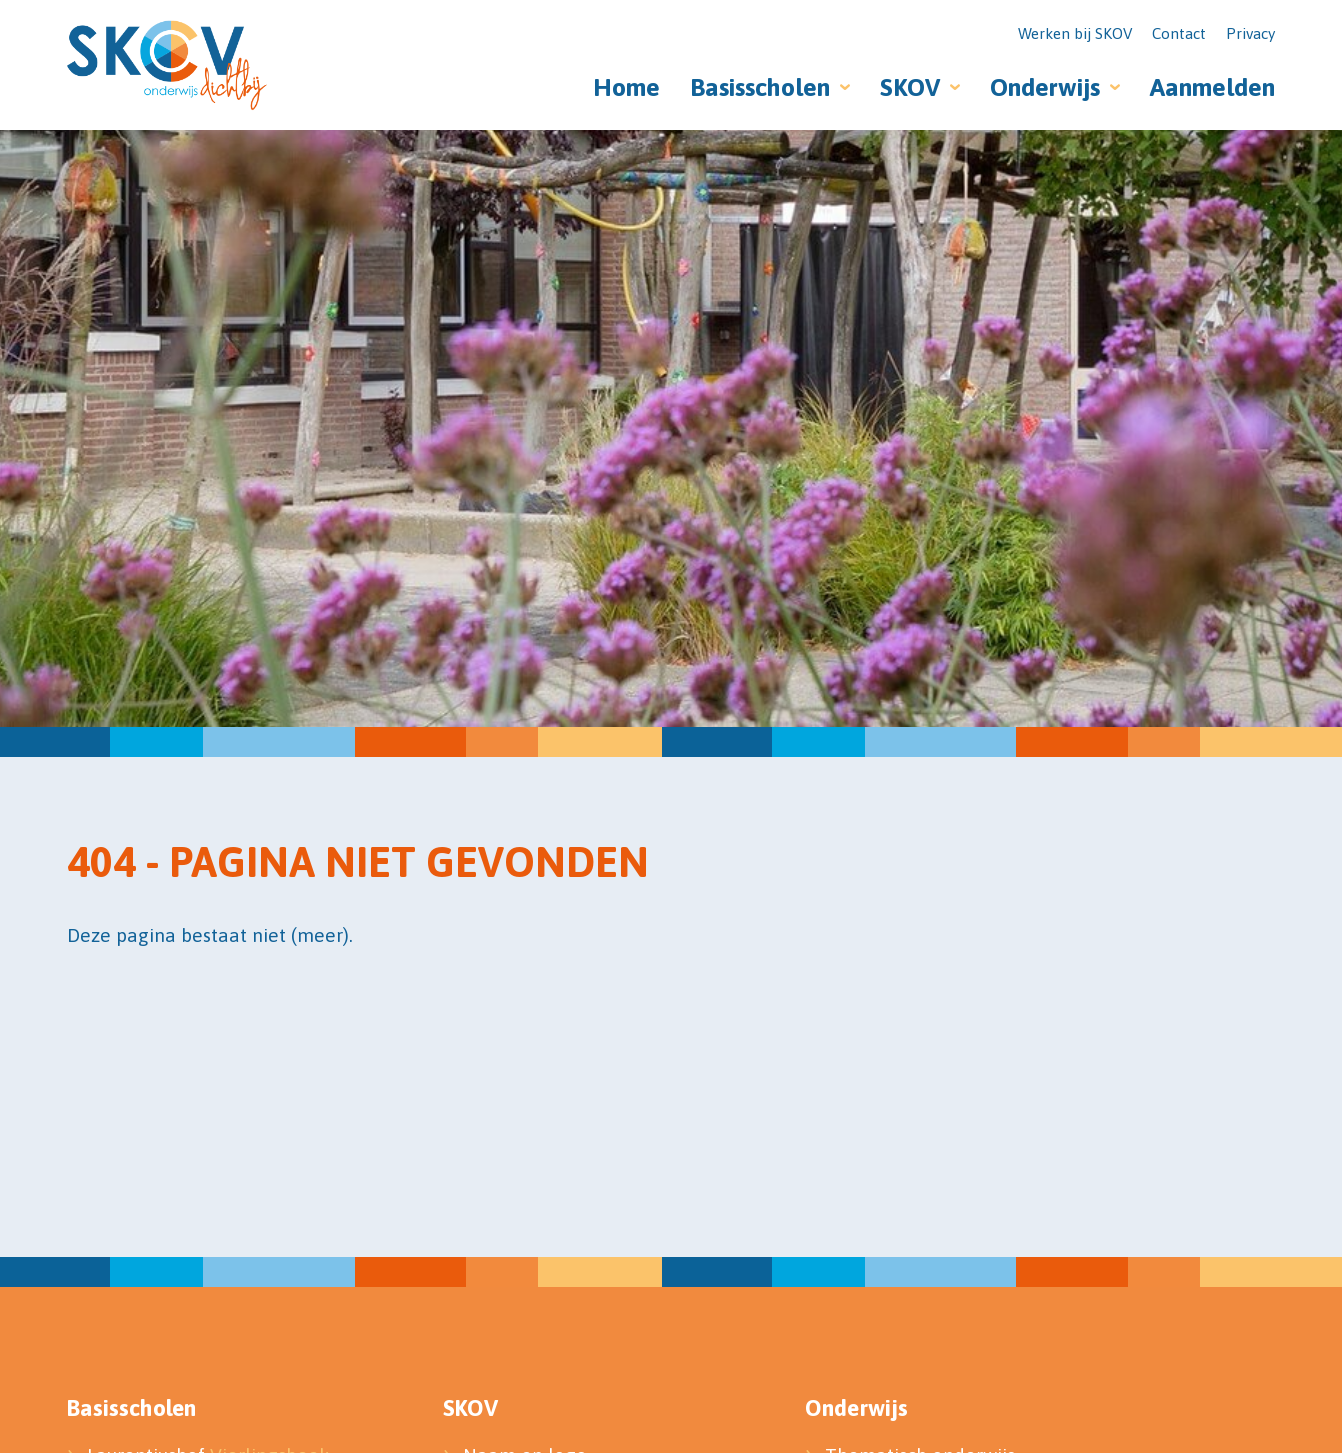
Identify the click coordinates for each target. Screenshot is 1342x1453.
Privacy (1250, 33)
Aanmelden (1212, 87)
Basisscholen (760, 87)
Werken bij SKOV (1075, 33)
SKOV (910, 87)
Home (626, 87)
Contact (1179, 33)
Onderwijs (1045, 87)
